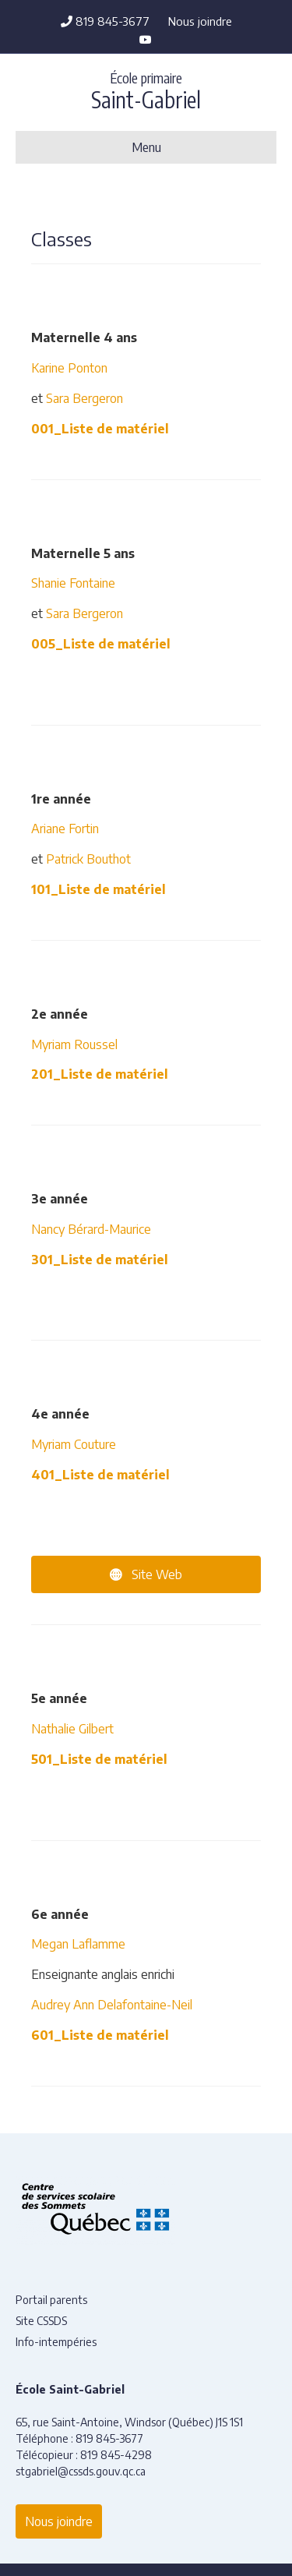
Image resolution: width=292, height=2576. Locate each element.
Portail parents (51, 2299)
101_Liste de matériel (98, 889)
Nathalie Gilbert (72, 1729)
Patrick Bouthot (87, 859)
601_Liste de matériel (100, 2035)
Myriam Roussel (74, 1044)
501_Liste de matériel (99, 1759)
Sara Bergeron (84, 398)
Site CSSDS (41, 2320)
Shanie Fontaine (73, 583)
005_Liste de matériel (101, 644)
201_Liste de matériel (99, 1074)
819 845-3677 (105, 21)
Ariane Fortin (65, 828)
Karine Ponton (71, 368)
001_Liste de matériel (100, 428)
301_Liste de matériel (99, 1259)
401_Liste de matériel (100, 1474)
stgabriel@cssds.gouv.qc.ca (81, 2471)
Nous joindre (200, 21)
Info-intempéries (56, 2341)
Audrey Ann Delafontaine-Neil (111, 2004)
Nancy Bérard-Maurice (91, 1229)
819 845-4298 (116, 2454)
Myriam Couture (73, 1444)
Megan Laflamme (78, 1944)
